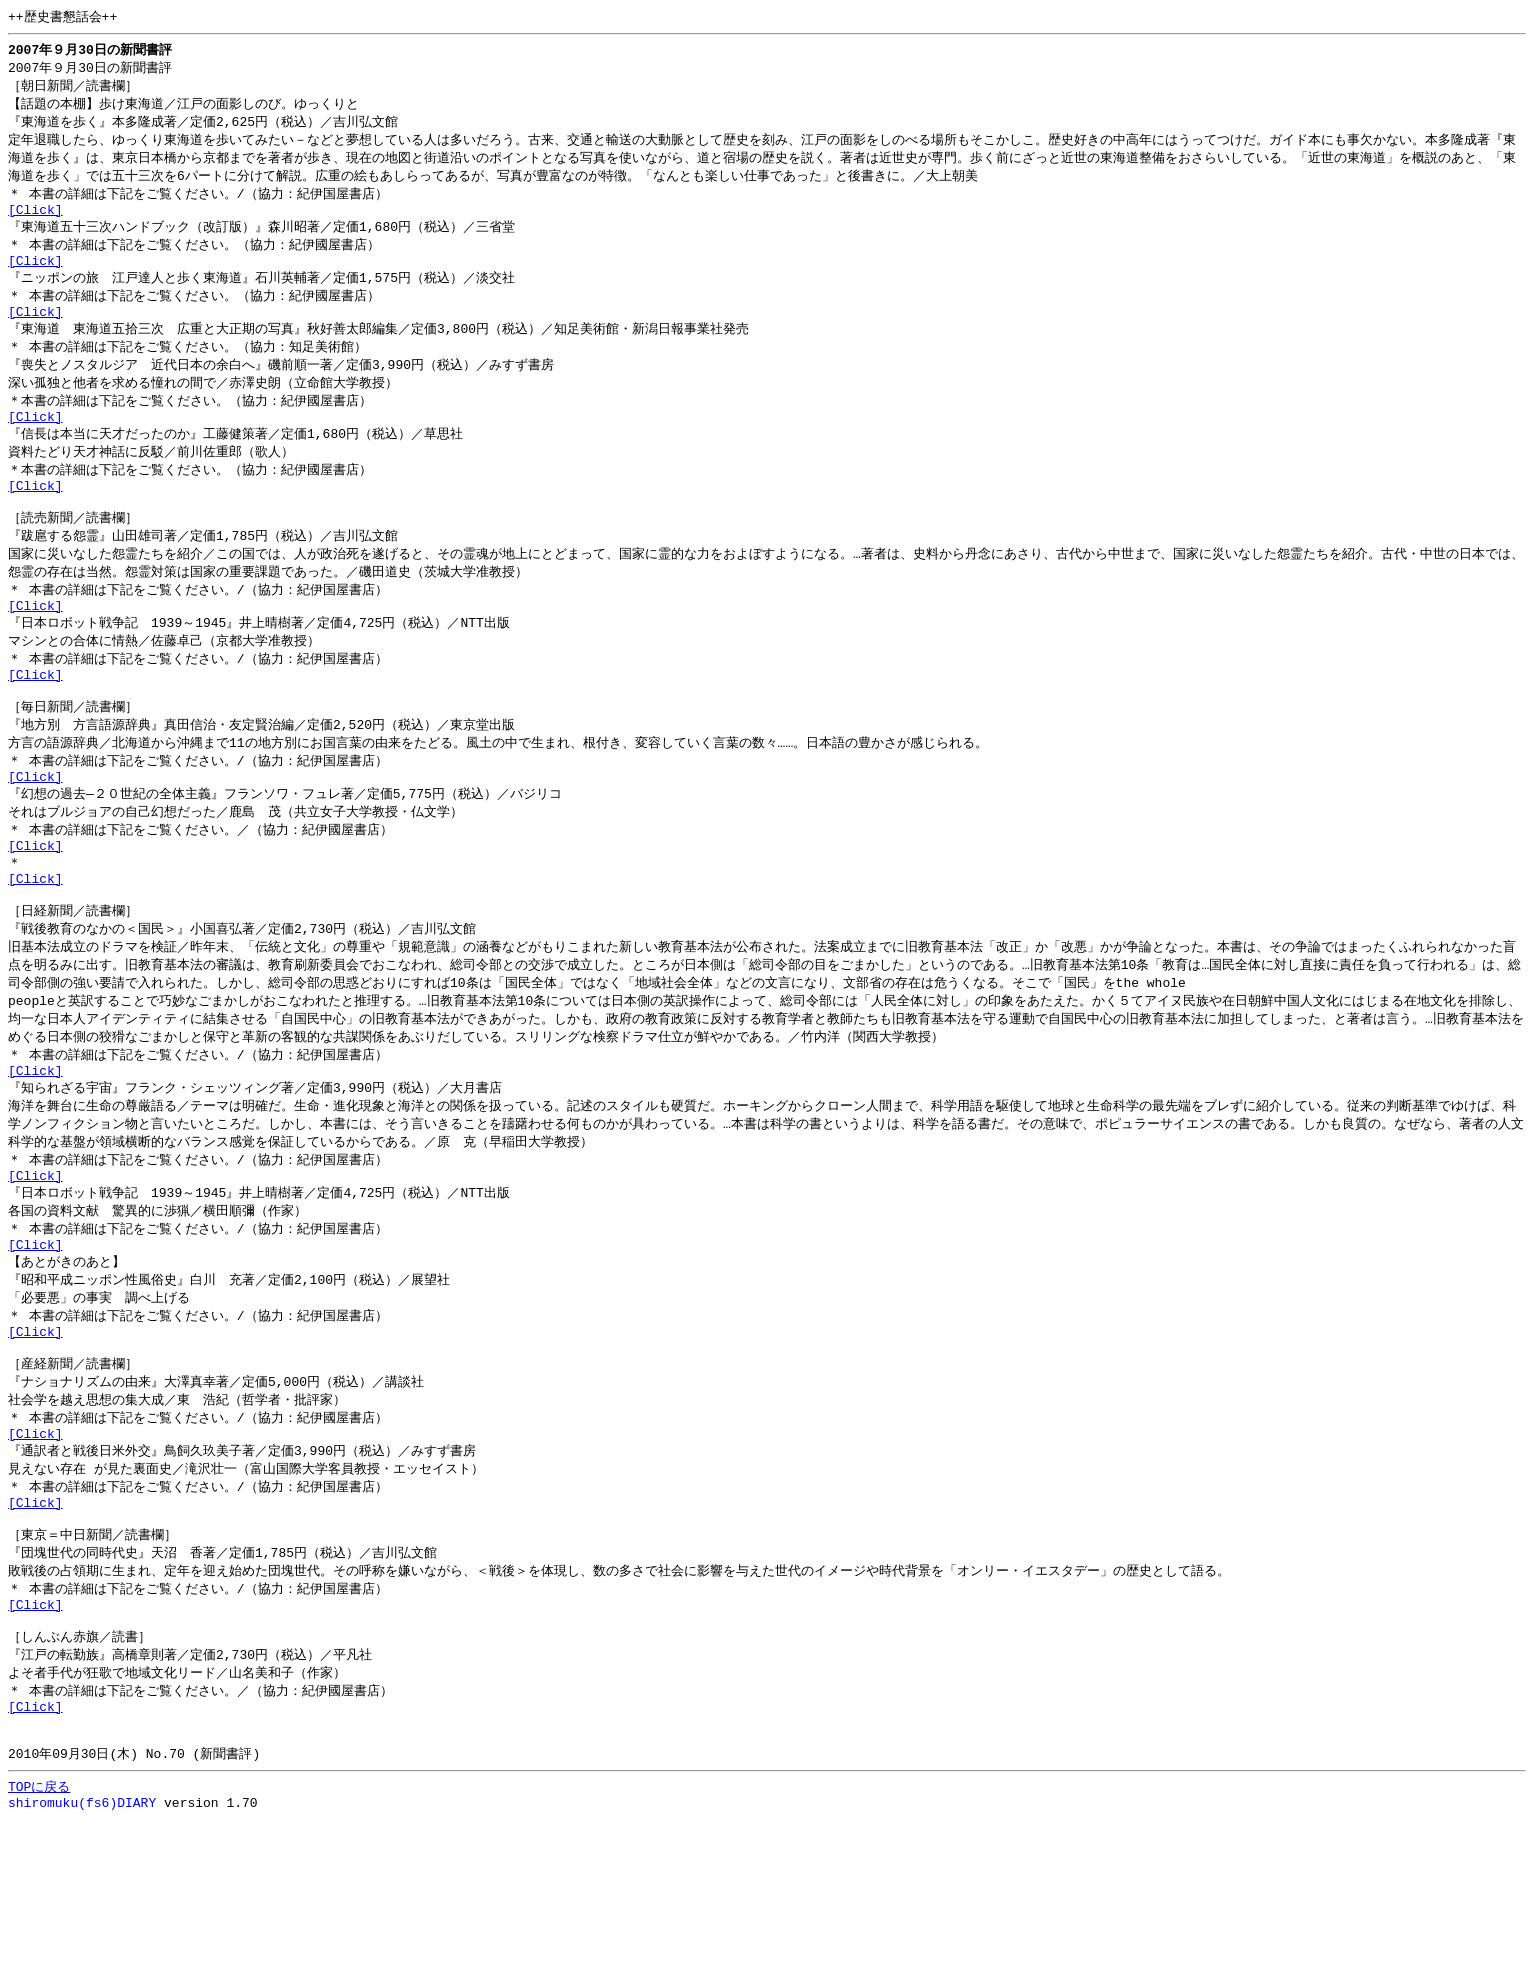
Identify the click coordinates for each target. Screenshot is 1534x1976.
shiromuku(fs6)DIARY (82, 1959)
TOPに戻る (39, 1940)
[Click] (35, 222)
